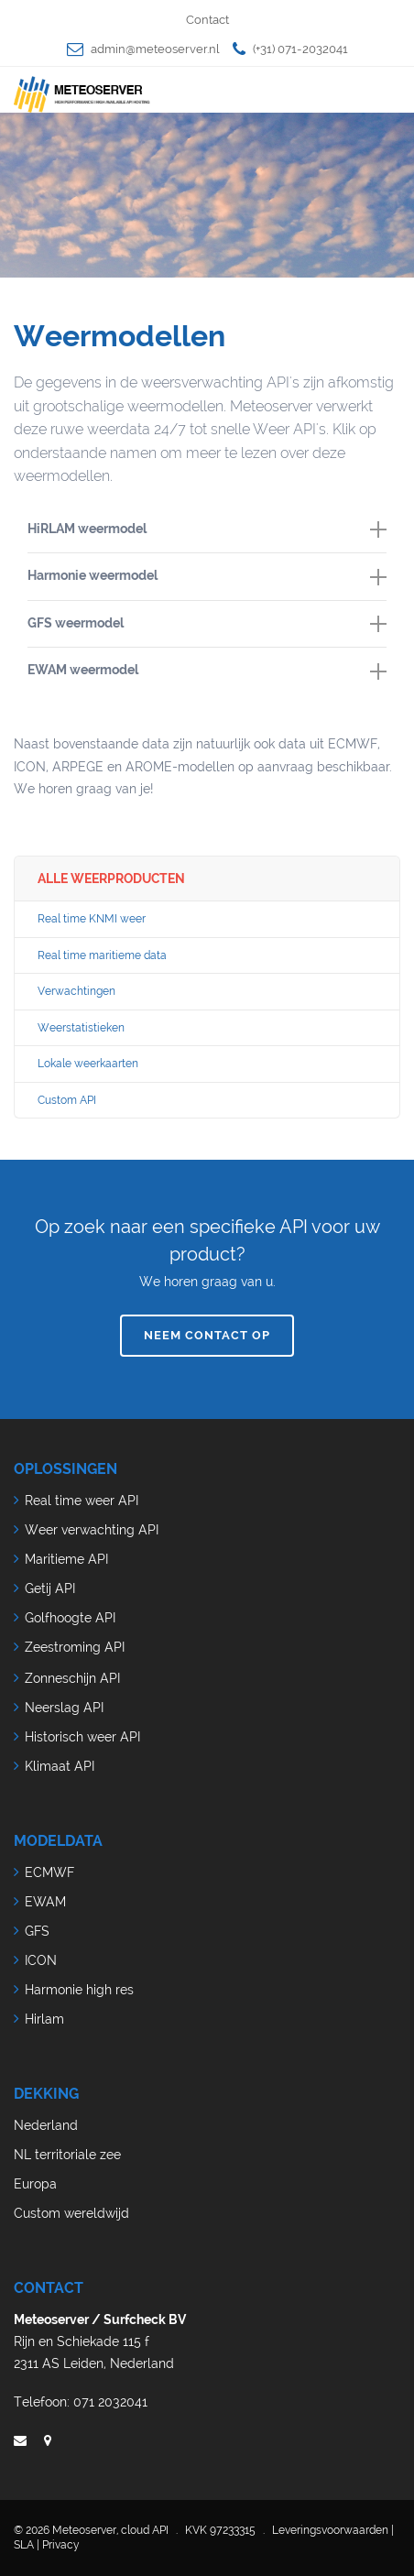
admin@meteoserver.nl (155, 49)
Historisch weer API (82, 1737)
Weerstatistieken (81, 1027)
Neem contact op (207, 1335)
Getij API (50, 1588)
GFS (37, 1931)
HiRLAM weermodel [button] (207, 529)
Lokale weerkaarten (88, 1063)
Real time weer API (81, 1500)
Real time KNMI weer (92, 918)
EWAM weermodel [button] (207, 670)
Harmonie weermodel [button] (207, 576)
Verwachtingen (76, 991)
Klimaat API (59, 1766)
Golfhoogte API (70, 1617)
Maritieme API (66, 1559)
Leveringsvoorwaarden (330, 2530)
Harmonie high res (79, 1989)
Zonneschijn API (72, 1678)
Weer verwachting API (91, 1530)
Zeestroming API (75, 1647)
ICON (41, 1960)
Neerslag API (64, 1707)
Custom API (67, 1100)
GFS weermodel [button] (207, 624)
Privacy (61, 2544)
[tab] (207, 530)
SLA (24, 2544)
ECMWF (49, 1872)
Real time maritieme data (102, 955)
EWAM (45, 1901)
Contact (207, 20)
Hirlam (44, 2019)
